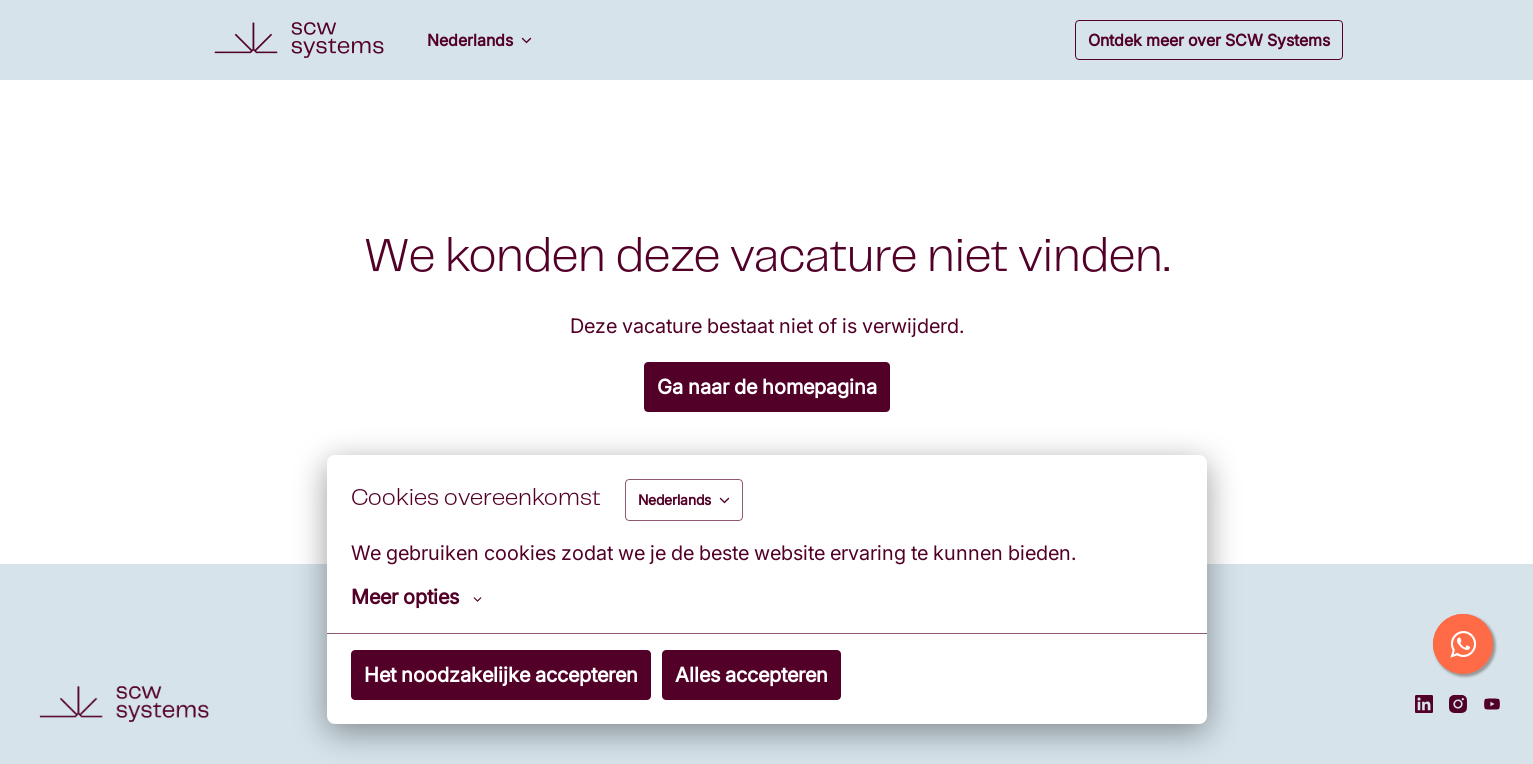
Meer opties (416, 597)
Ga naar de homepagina (767, 387)
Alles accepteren (751, 675)
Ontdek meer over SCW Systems (1209, 40)
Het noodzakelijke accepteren (501, 675)
